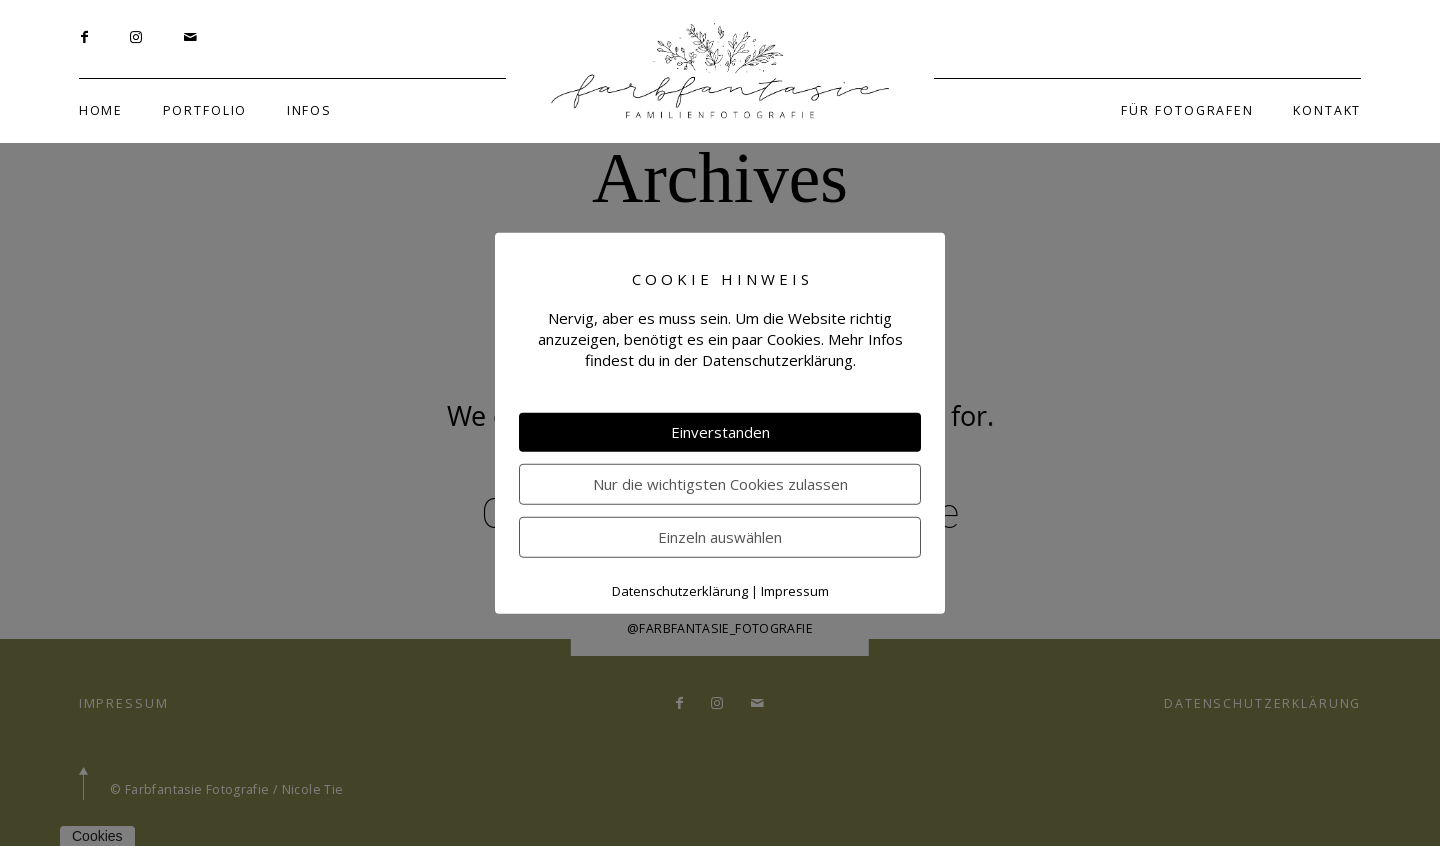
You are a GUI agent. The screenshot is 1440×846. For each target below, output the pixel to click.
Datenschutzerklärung (680, 591)
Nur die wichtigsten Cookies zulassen (720, 484)
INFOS (309, 110)
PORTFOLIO (205, 110)
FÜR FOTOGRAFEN (1187, 110)
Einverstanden (720, 432)
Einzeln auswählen (720, 537)
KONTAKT (1327, 110)
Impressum (795, 591)
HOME (101, 110)
